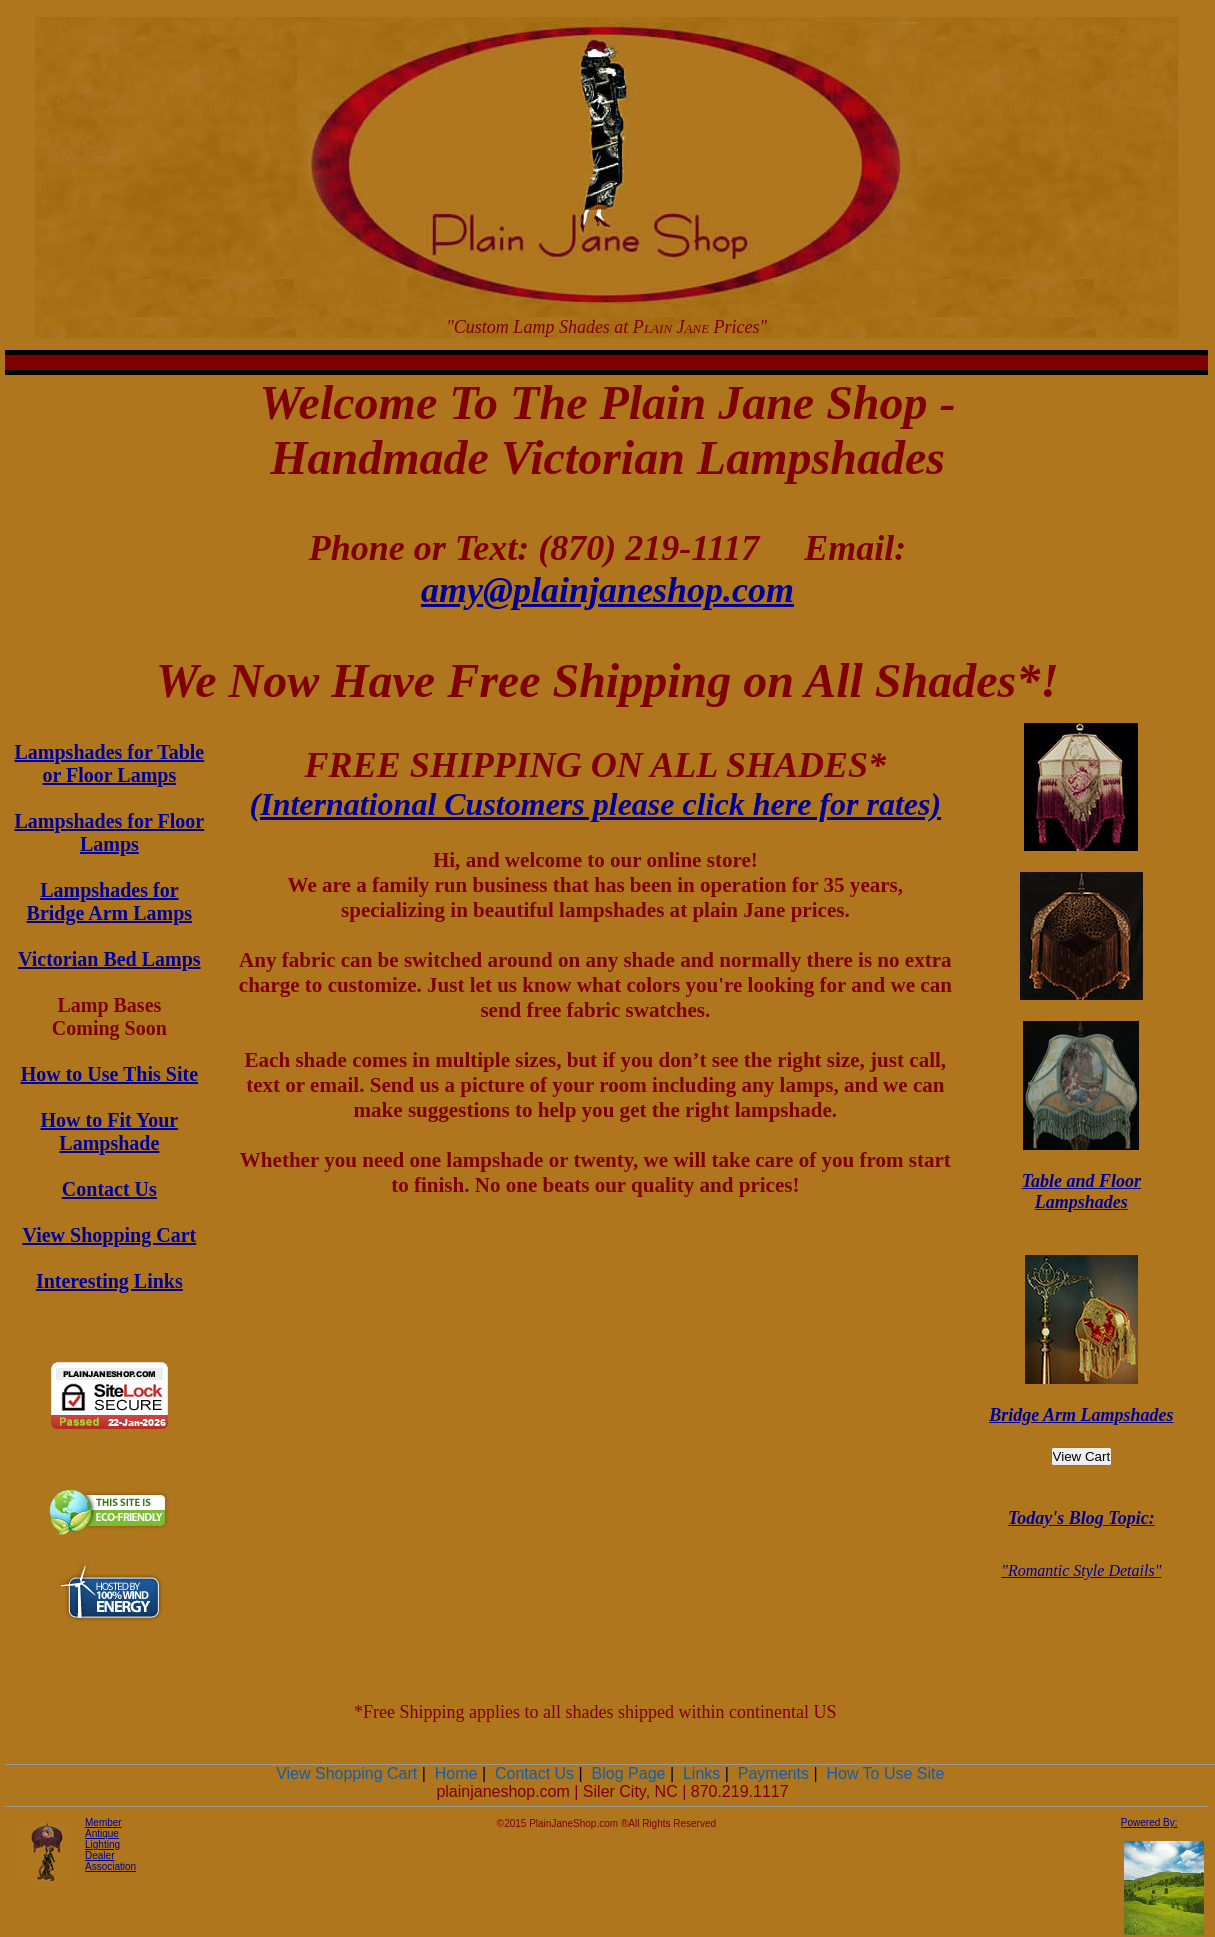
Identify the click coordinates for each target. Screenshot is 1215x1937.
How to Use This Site (109, 1074)
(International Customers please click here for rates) (596, 804)
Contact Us (109, 1189)
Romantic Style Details (1081, 1570)
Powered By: (1149, 1822)
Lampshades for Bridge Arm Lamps (110, 901)
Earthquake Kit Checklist (605, 1856)
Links (701, 1773)
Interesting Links (109, 1281)
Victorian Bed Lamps (109, 959)
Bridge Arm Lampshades (1081, 1415)
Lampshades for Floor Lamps (110, 832)
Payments (773, 1773)
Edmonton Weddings (605, 1845)
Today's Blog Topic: (1081, 1518)
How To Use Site (885, 1773)
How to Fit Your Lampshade (110, 1131)
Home (456, 1773)
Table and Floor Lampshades (1081, 1191)
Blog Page (628, 1773)
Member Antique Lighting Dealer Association (110, 1844)
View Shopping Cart (109, 1235)
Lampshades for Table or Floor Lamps (110, 763)
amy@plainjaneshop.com (607, 590)
